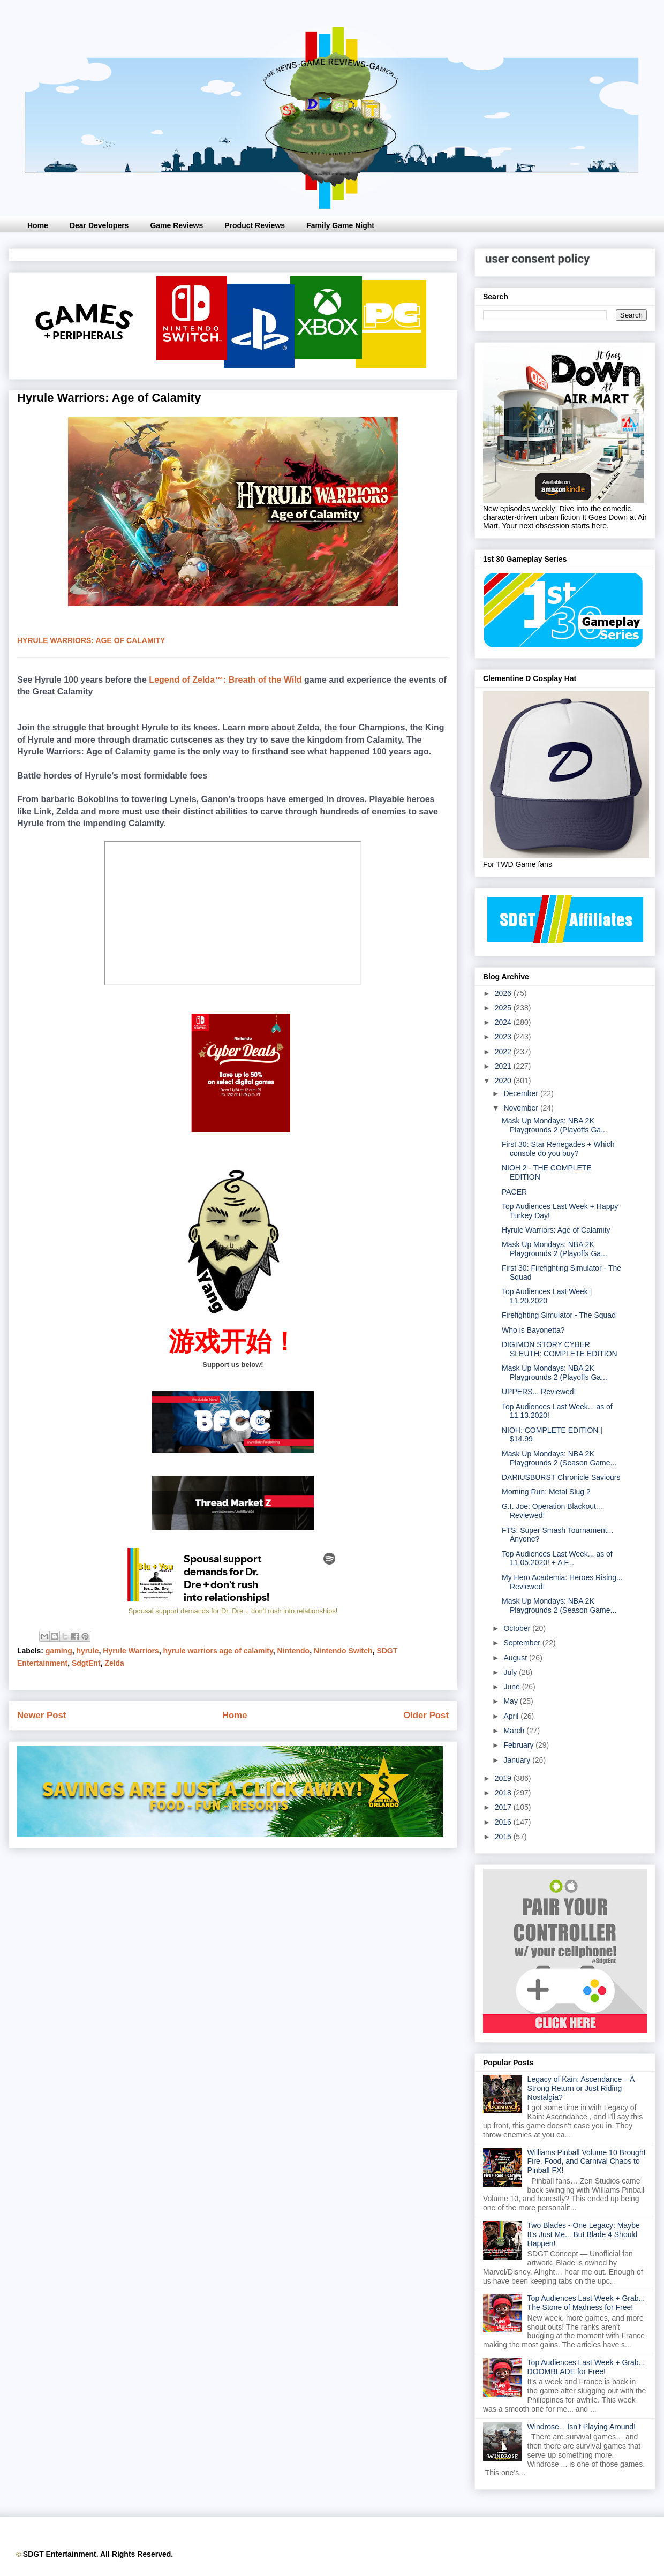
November (521, 1108)
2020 (504, 1080)
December (521, 1093)
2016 (504, 1822)
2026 (504, 993)
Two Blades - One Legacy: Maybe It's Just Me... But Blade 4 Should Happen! (583, 2234)
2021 (504, 1066)
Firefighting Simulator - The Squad (559, 1315)
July (511, 1672)
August (516, 1657)
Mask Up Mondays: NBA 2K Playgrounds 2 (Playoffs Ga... (554, 1125)
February (519, 1745)
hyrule (87, 1650)
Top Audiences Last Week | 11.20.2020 (547, 1296)
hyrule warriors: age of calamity (91, 640)
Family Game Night (340, 225)
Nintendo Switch (343, 1650)
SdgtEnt (86, 1663)
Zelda (114, 1663)
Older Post (426, 1715)
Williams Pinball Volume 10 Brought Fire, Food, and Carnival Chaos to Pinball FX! (586, 2161)
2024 (504, 1022)
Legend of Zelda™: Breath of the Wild (225, 679)
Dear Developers (99, 225)
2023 (504, 1036)
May (511, 1701)
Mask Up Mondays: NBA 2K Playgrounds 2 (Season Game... (559, 1458)
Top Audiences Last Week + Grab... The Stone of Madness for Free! (586, 2302)
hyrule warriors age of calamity (218, 1650)
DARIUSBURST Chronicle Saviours (561, 1477)
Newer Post (41, 1715)
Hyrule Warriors (131, 1650)
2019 (504, 1778)
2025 (504, 1007)
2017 (504, 1807)
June (512, 1686)
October (517, 1628)
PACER (514, 1192)
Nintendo (293, 1650)
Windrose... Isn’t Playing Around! (581, 2426)
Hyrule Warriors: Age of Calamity (556, 1230)
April (511, 1716)
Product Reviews (254, 225)
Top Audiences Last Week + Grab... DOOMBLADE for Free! (586, 2367)
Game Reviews (176, 225)
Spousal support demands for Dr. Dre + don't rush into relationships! (233, 1611)
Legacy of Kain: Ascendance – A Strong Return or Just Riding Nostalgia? (581, 2088)
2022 (504, 1051)
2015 (504, 1836)
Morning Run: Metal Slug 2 (546, 1491)
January (517, 1760)
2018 (504, 1792)
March (514, 1730)
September (522, 1642)
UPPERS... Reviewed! (539, 1391)
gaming (59, 1650)
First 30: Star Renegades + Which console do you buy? (558, 1149)
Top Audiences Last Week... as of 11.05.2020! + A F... (557, 1558)
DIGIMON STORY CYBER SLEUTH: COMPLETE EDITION (559, 1349)
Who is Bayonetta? (533, 1330)
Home (37, 225)
